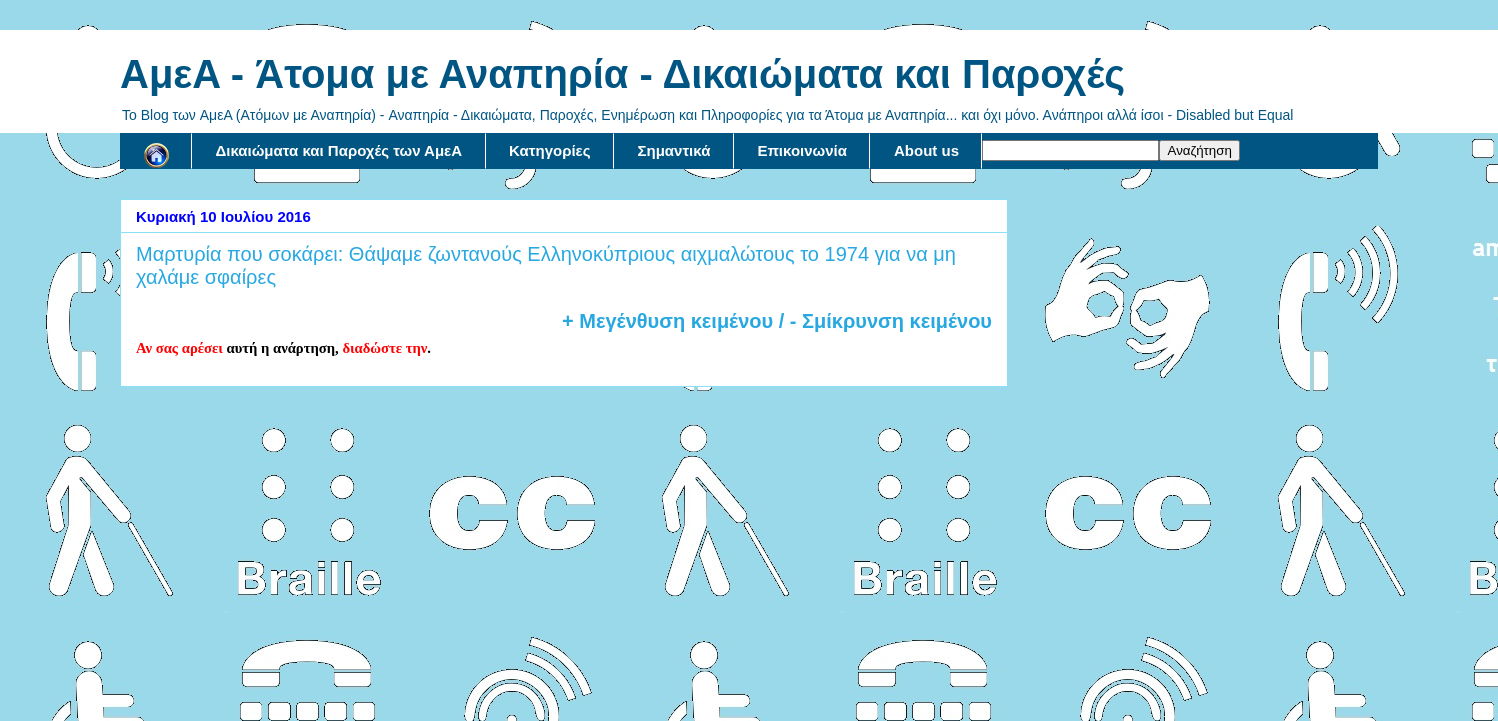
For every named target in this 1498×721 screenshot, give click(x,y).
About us (926, 150)
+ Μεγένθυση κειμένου (667, 321)
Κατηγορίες (549, 150)
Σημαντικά (674, 150)
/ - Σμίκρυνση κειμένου (882, 321)
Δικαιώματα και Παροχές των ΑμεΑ (339, 150)
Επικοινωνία (802, 150)
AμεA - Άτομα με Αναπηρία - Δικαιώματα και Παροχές (622, 74)
